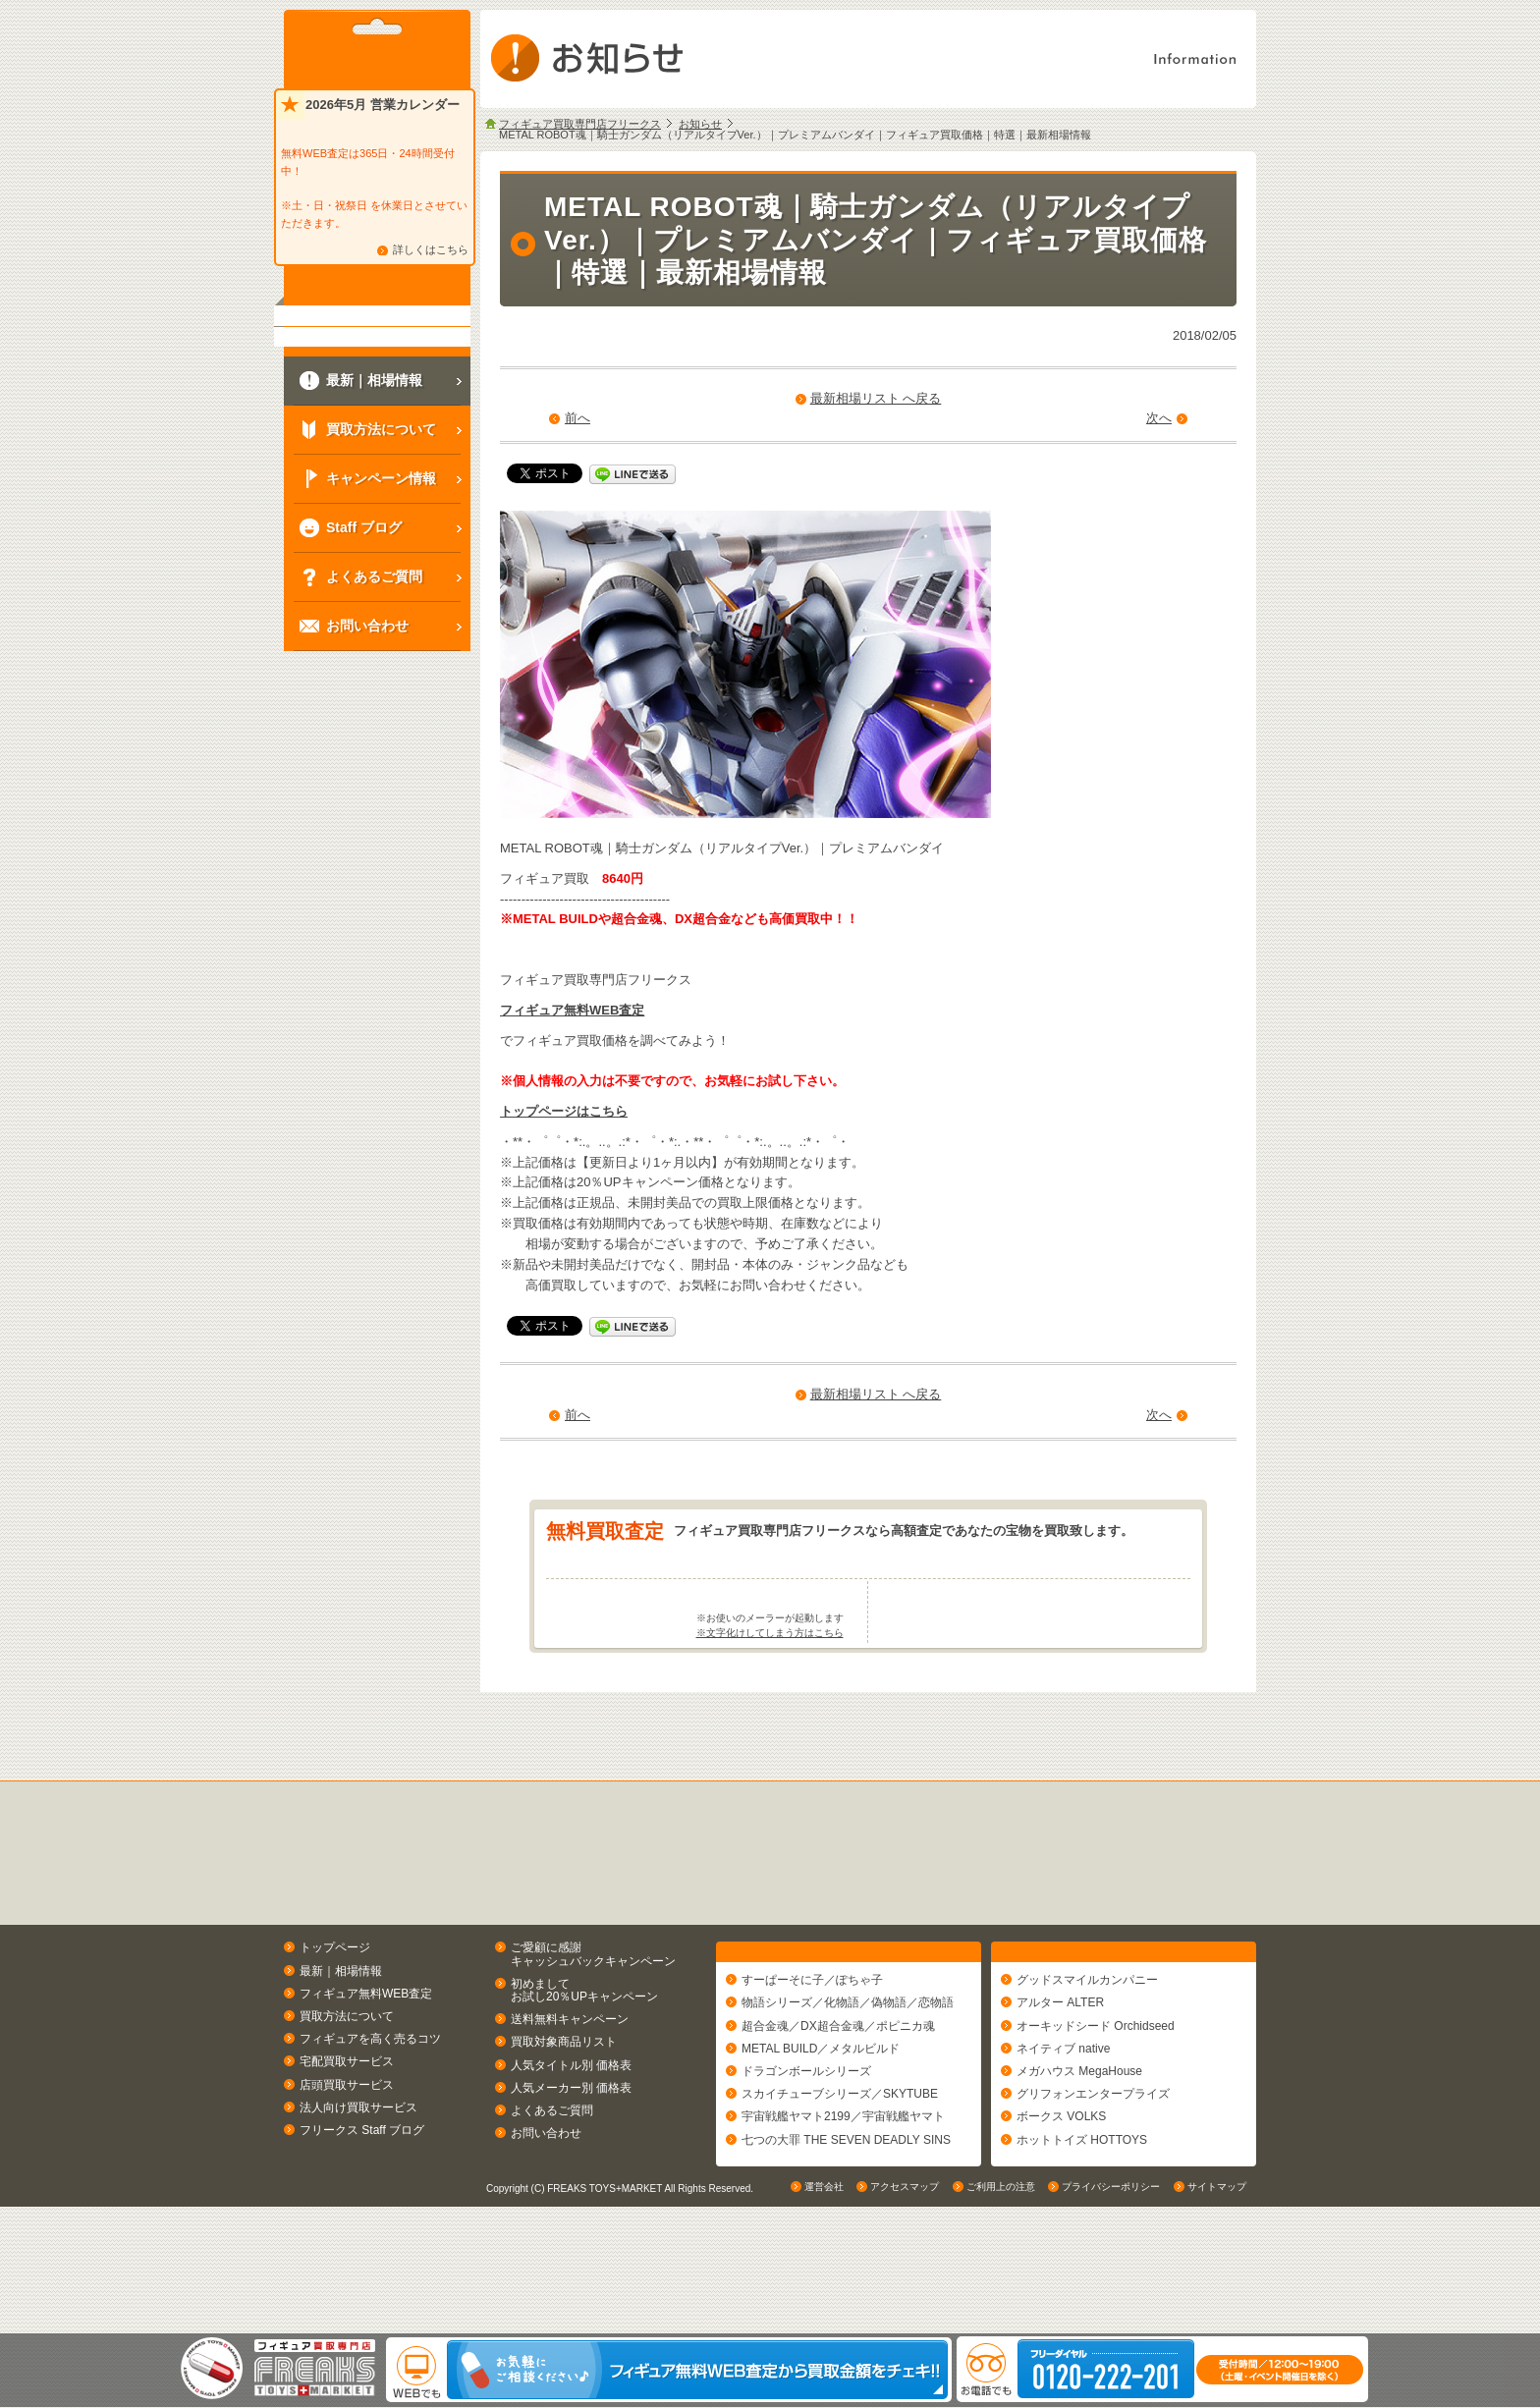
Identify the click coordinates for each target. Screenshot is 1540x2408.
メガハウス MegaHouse (1079, 2157)
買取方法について (347, 2093)
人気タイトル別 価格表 (571, 2142)
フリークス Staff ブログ (362, 2207)
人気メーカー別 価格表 (571, 2164)
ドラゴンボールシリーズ (806, 2157)
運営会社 (824, 2314)
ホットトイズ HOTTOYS (1082, 2225)
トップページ (335, 2025)
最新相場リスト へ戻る (876, 398)
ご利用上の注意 (1000, 2314)
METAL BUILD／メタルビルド (821, 2134)
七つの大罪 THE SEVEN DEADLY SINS (846, 2225)
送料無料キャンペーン (570, 2097)
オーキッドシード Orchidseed (1096, 2111)
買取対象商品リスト (564, 2119)
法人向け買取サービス (358, 2184)
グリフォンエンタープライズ (1093, 2180)
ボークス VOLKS (1061, 2203)
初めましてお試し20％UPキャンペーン (584, 2066)
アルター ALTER (1060, 2089)
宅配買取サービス (347, 2139)
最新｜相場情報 (341, 2047)
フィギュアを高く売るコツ (370, 2116)
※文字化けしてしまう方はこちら (770, 1710)
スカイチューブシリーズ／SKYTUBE (840, 2180)
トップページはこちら (564, 1111)
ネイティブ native (1063, 2134)
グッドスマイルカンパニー (1087, 2066)
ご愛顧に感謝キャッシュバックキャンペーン (593, 2031)
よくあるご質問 (552, 2187)
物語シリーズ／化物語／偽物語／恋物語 (848, 2089)
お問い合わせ (546, 2209)
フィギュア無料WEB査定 (572, 1010)
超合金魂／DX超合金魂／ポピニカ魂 (838, 2111)
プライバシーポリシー (1111, 2314)
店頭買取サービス (347, 2161)
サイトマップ (1216, 2314)
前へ (577, 417)
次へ (1159, 417)
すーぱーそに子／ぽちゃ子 (812, 2066)
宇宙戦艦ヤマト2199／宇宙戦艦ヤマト (843, 2203)
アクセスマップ (904, 2314)
